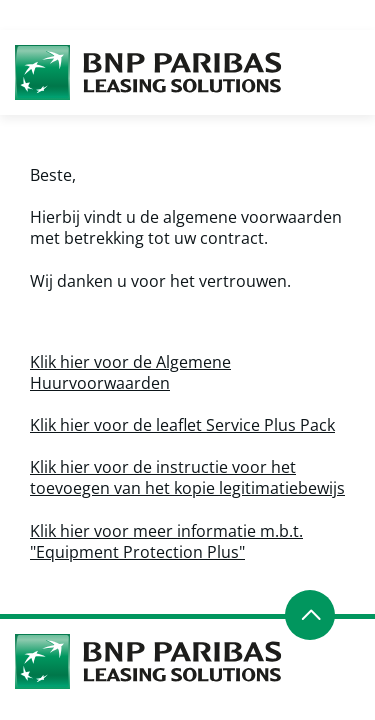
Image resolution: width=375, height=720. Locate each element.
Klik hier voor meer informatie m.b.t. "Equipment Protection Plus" (166, 541)
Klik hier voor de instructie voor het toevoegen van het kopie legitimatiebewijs (187, 477)
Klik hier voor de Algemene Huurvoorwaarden (130, 372)
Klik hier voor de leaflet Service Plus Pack (182, 425)
